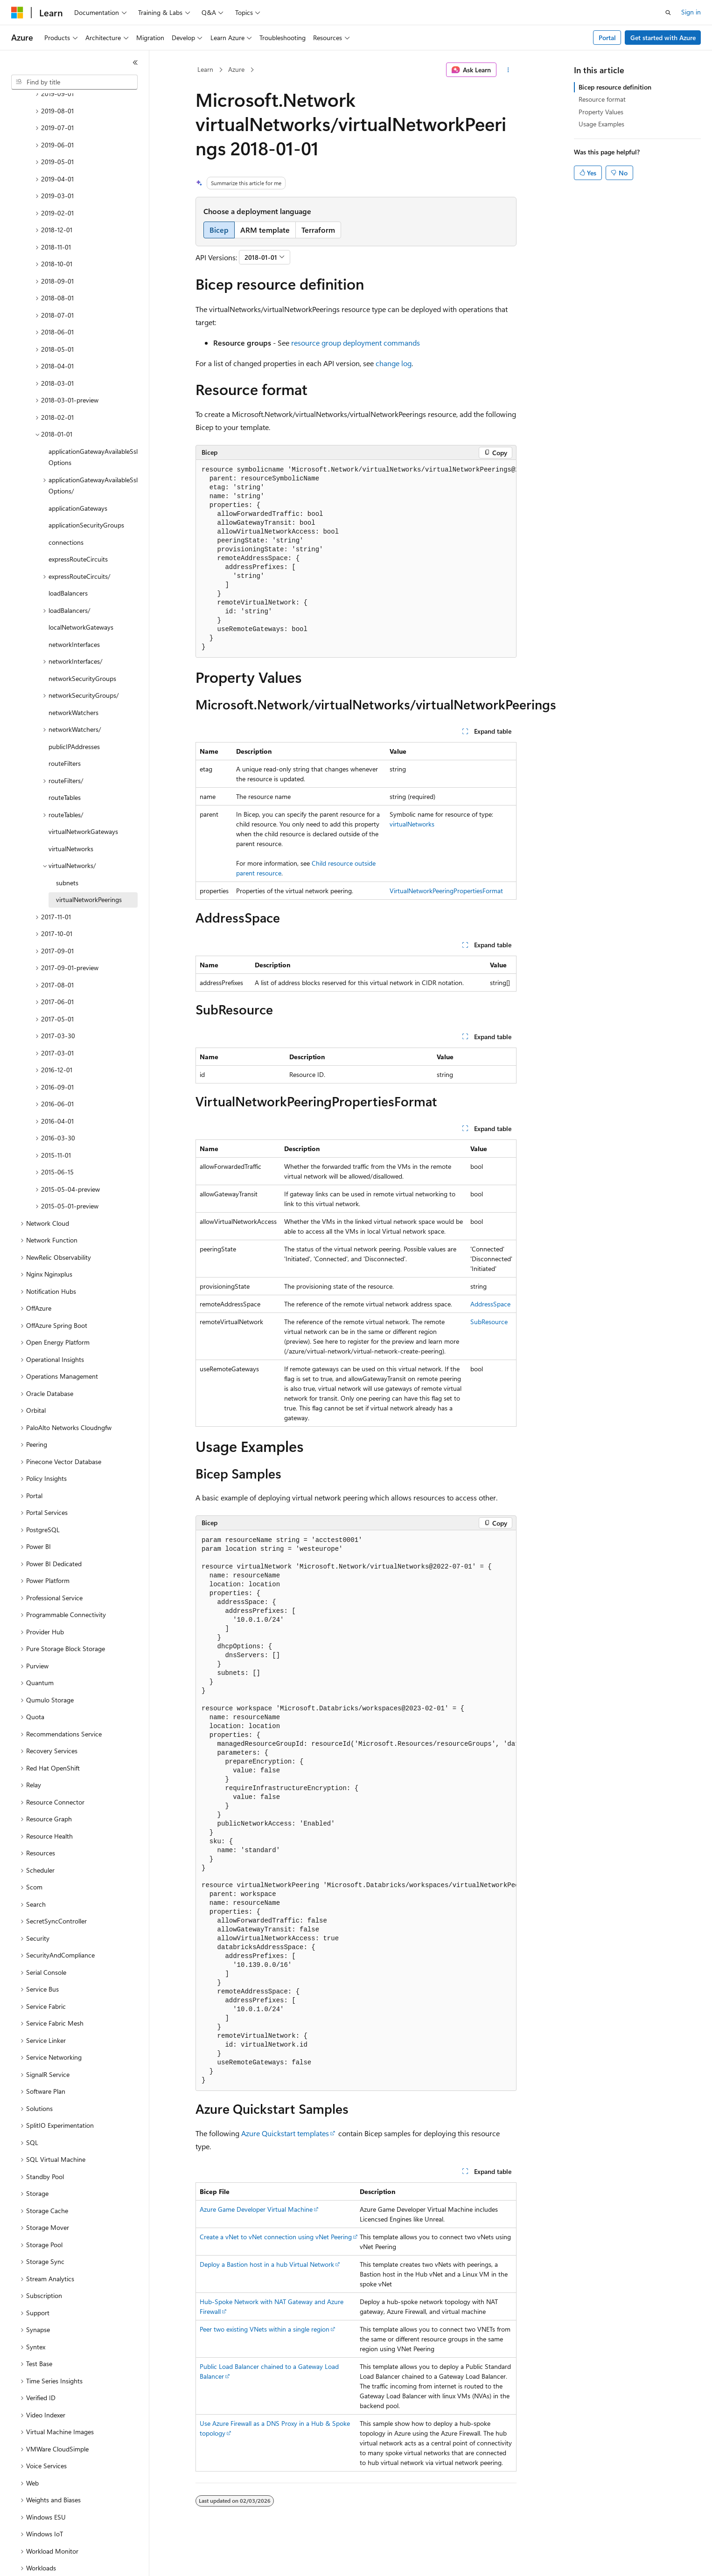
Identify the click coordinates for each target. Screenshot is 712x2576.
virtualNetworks (412, 823)
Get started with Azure (663, 37)
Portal (607, 37)
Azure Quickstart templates (285, 2133)
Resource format (602, 99)
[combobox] (74, 82)
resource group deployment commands (355, 342)
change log (394, 363)
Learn (205, 69)
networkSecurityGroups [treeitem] (82, 646)
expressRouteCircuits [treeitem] (78, 526)
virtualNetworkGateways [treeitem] (83, 799)
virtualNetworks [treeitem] (71, 816)
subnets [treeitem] (67, 850)
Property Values (601, 111)
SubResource (489, 1321)
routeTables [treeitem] (65, 765)
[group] (356, 559)
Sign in (691, 11)
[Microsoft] (17, 13)
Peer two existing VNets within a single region (264, 2329)
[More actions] (508, 69)
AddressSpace (490, 1303)
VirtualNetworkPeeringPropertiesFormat (446, 890)
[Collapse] (135, 62)
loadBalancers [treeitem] (68, 560)
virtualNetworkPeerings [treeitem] (89, 867)
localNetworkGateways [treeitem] (81, 594)
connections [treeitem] (66, 510)
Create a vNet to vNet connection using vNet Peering (276, 2236)
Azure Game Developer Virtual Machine (256, 2209)
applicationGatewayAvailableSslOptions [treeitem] (93, 425)
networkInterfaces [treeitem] (74, 612)
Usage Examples (601, 123)
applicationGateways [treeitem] (78, 476)
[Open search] (668, 12)
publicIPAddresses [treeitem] (74, 714)
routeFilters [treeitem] (65, 731)
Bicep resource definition (615, 87)
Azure (236, 69)
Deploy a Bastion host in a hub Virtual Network (267, 2264)
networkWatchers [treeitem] (73, 680)
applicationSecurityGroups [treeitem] (86, 492)
